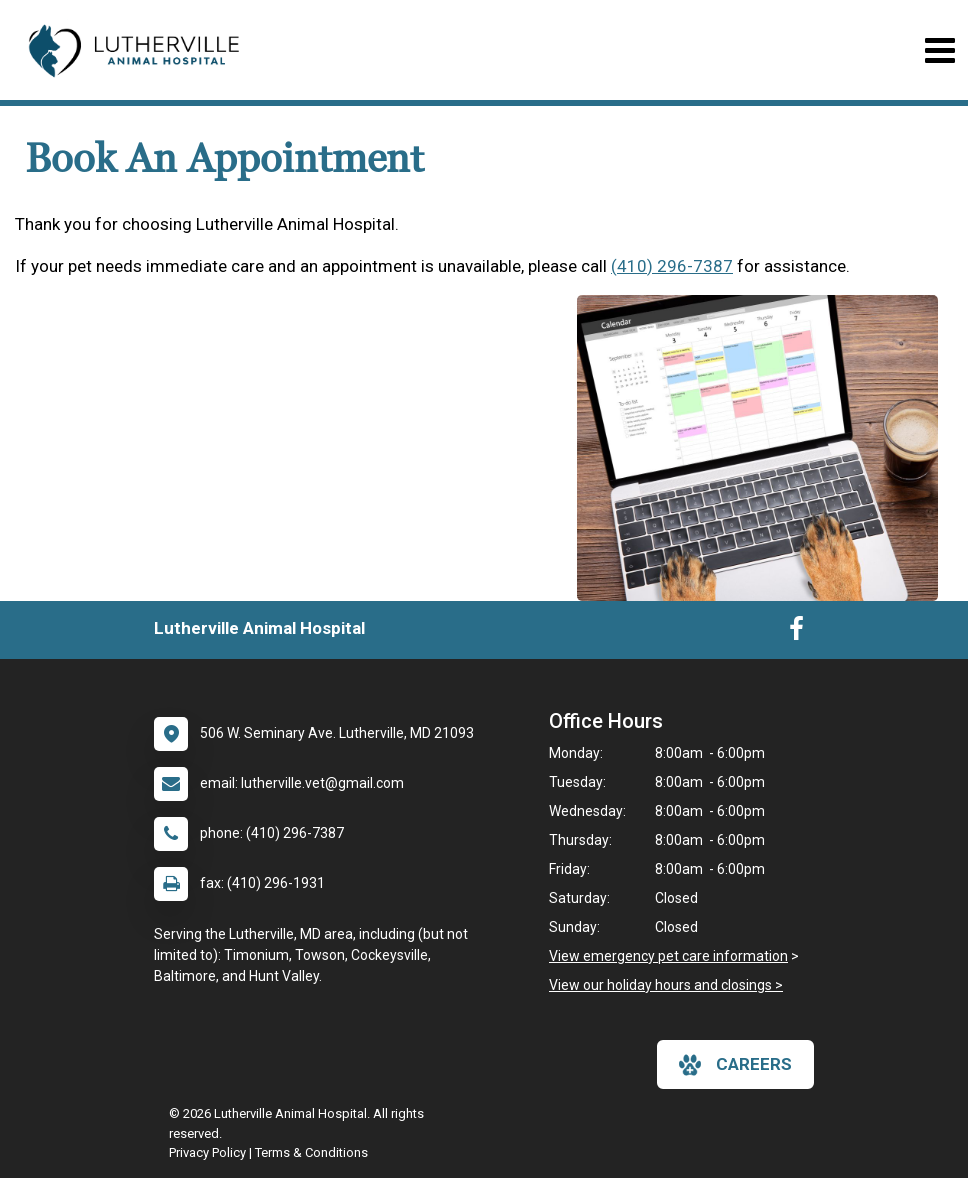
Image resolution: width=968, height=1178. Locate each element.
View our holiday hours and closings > (666, 985)
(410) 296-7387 (672, 266)
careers (735, 1065)
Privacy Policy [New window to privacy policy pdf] (207, 1152)
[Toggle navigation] (939, 50)
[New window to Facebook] (796, 633)
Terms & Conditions (311, 1152)
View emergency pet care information (668, 956)
